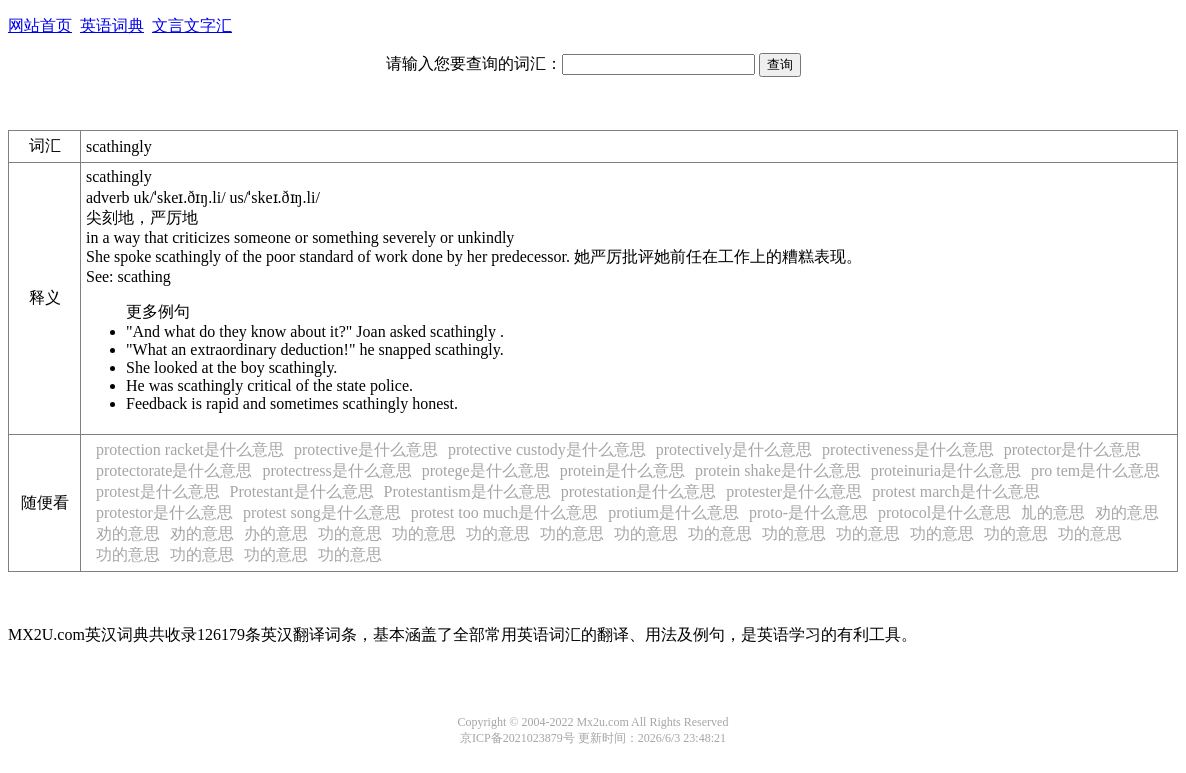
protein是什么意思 (622, 470)
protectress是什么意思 (336, 470)
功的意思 (350, 533)
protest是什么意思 (158, 491)
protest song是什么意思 (322, 512)
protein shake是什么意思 (778, 470)
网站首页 (40, 25)
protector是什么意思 (1073, 449)
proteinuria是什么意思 (946, 470)
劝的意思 (1127, 512)
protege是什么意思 (486, 470)
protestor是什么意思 (164, 512)
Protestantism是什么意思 (467, 491)
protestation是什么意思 (639, 491)
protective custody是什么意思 (547, 449)
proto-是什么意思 (808, 512)
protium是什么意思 (673, 512)
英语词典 (112, 25)
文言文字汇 (192, 25)
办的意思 (276, 533)
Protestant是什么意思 (302, 491)
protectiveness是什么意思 (908, 449)
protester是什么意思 (794, 491)
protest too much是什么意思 (505, 512)
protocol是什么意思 (944, 512)
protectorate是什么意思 (174, 470)
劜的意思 (1053, 512)
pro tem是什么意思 (1095, 470)
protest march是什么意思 (956, 491)
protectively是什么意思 (734, 449)
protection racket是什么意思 (190, 449)
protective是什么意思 (366, 449)
